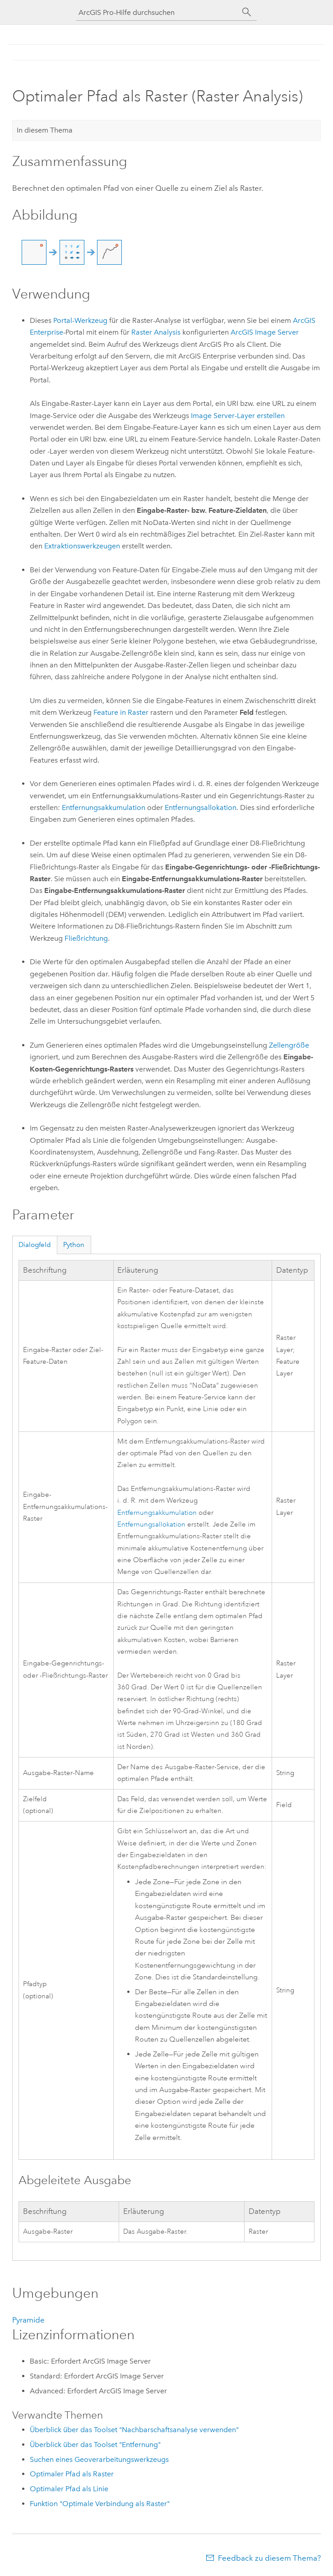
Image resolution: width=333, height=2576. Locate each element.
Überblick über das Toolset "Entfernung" (95, 2444)
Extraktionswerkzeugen (82, 546)
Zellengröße (289, 1045)
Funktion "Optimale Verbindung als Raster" (100, 2503)
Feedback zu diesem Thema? (269, 2557)
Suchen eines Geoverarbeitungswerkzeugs (99, 2459)
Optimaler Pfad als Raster (72, 2474)
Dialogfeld (34, 1245)
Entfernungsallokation (200, 807)
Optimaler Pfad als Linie (69, 2488)
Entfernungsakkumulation (103, 807)
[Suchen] (246, 12)
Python (73, 1245)
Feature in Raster (120, 712)
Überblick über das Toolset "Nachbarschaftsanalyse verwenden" (134, 2429)
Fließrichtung (86, 938)
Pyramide (28, 2319)
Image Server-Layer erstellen (238, 415)
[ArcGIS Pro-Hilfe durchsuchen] (157, 12)
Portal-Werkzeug (80, 320)
